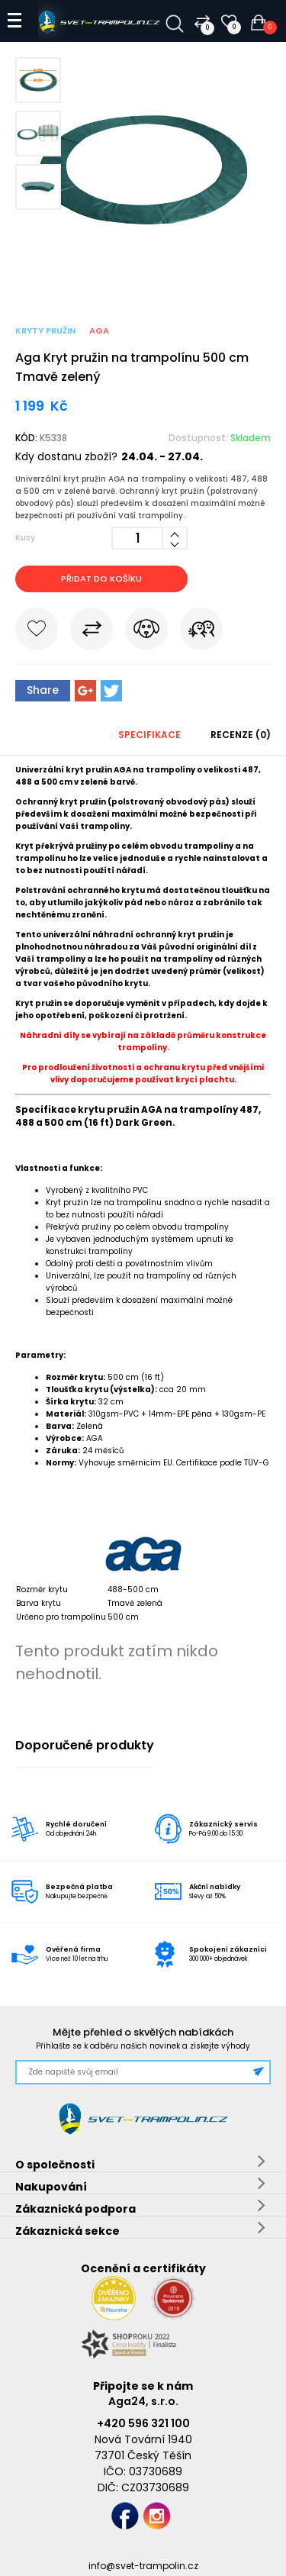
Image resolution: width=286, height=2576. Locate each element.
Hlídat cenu (146, 632)
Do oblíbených (36, 632)
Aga (99, 330)
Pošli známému (201, 632)
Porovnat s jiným (91, 632)
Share (43, 690)
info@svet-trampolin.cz (143, 2565)
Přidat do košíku (101, 578)
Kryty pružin (45, 330)
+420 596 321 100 (143, 2423)
